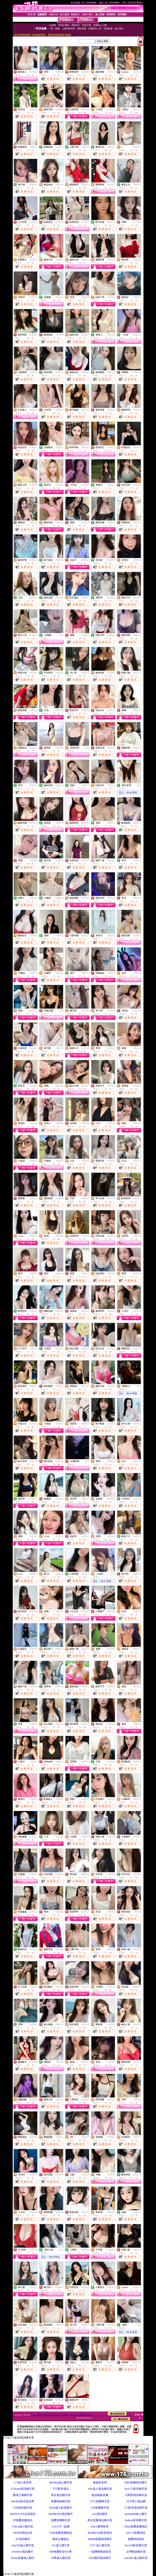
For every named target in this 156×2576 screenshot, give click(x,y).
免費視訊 (33, 72)
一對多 (60, 635)
